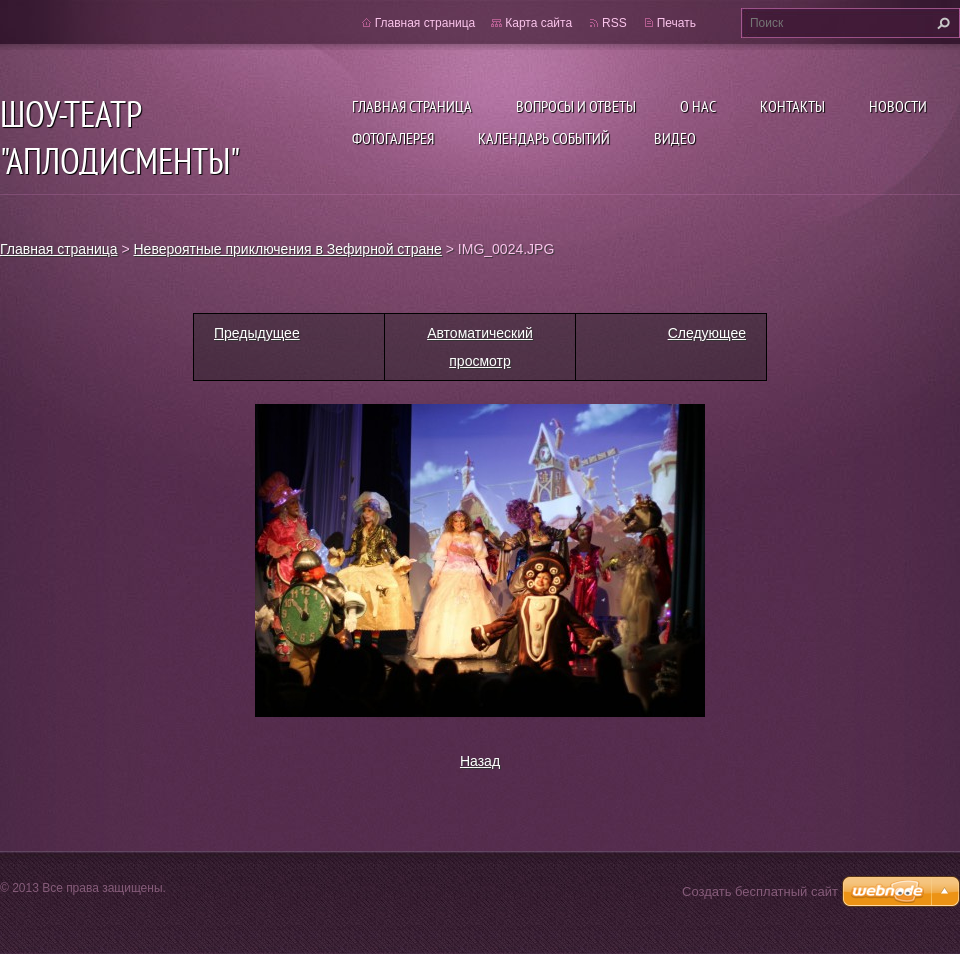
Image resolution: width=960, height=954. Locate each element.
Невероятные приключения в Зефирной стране (288, 249)
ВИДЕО (675, 138)
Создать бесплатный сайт (760, 891)
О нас (698, 106)
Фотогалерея (393, 138)
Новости (898, 106)
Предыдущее (257, 333)
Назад (480, 761)
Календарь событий (544, 138)
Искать (941, 23)
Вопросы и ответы (576, 106)
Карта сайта (538, 23)
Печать (676, 23)
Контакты (792, 106)
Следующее (707, 333)
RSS (614, 23)
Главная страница (412, 106)
